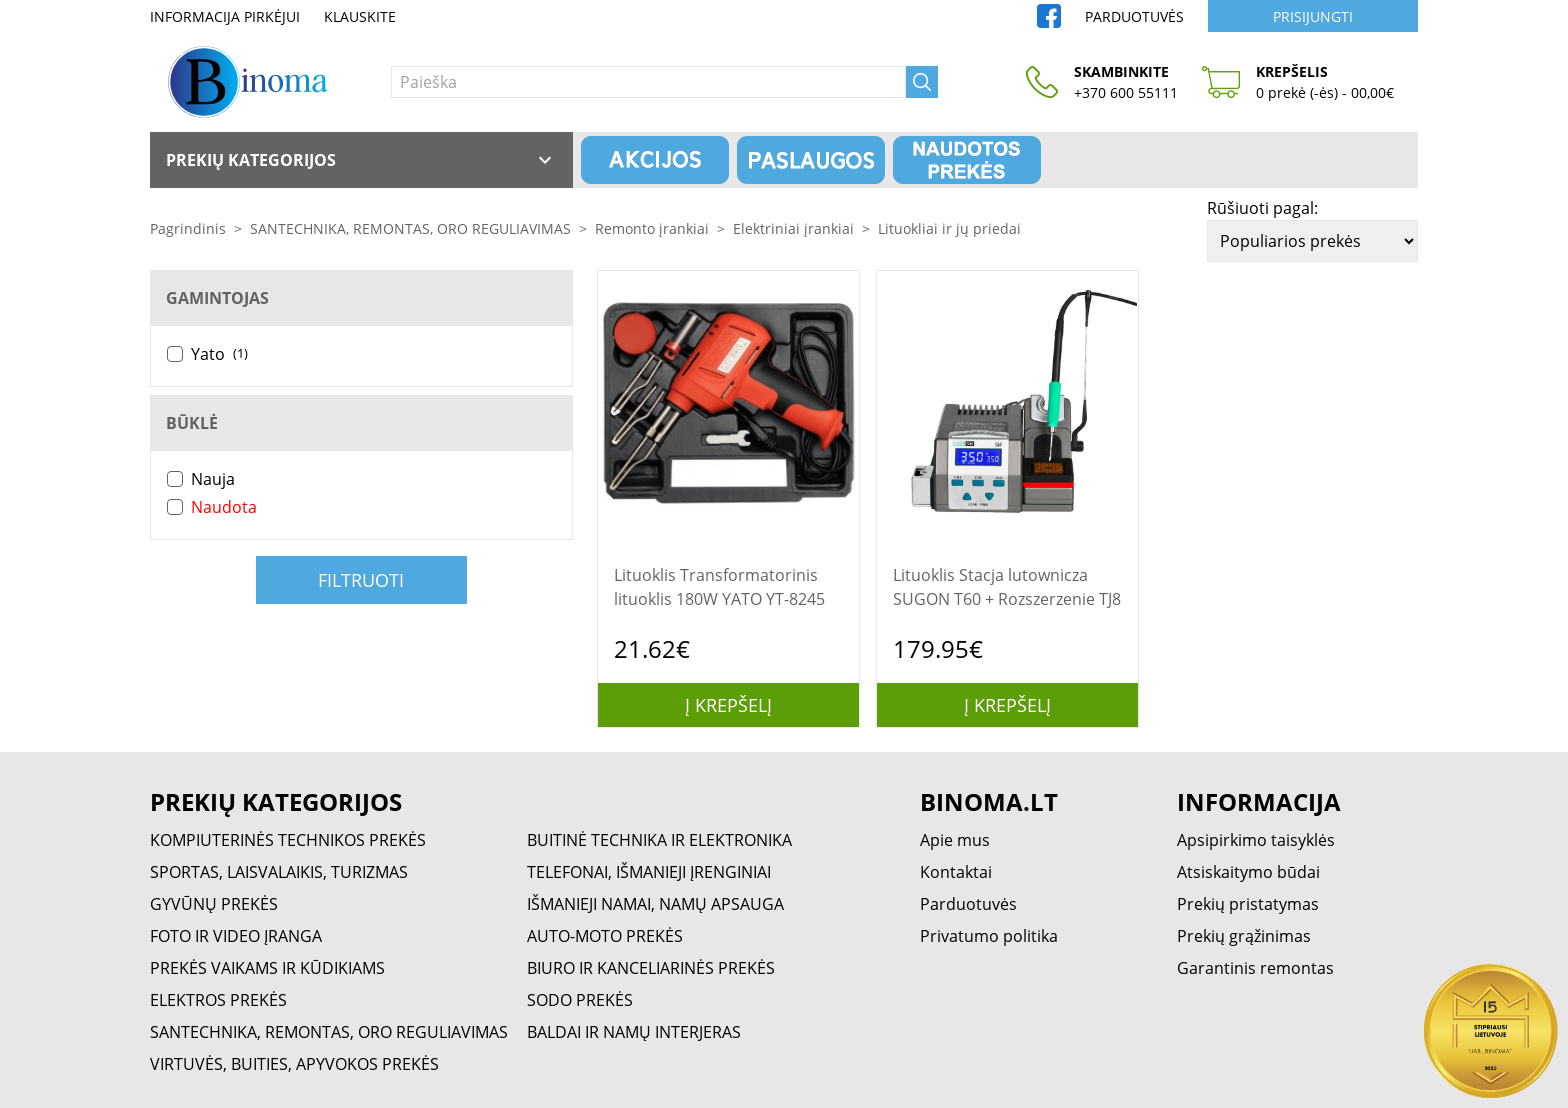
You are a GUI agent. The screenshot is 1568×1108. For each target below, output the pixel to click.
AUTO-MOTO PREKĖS (605, 936)
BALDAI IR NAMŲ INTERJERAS (634, 1032)
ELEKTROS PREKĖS (218, 1000)
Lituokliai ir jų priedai (949, 228)
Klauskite (360, 16)
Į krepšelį (728, 705)
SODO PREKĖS (580, 1000)
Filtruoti (361, 580)
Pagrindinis (188, 228)
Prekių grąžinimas (1244, 936)
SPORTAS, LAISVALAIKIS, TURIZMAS (279, 872)
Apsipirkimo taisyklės (1256, 840)
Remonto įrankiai (652, 228)
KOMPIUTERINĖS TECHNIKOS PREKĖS (288, 840)
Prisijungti (1313, 16)
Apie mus (955, 840)
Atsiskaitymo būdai (1248, 872)
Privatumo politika (989, 936)
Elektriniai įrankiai (793, 228)
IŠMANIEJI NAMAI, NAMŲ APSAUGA (655, 904)
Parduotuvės (1134, 16)
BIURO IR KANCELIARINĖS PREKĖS (651, 968)
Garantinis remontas (1255, 968)
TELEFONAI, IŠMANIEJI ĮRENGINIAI (649, 872)
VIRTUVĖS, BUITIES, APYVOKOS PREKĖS (294, 1064)
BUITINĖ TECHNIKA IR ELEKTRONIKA (659, 840)
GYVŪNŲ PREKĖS (214, 904)
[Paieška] (648, 82)
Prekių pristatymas (1248, 904)
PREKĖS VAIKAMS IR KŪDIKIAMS (267, 968)
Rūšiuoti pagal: (1262, 208)
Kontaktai (956, 872)
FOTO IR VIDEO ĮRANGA (236, 936)
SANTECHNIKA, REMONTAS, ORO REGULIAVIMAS (410, 228)
